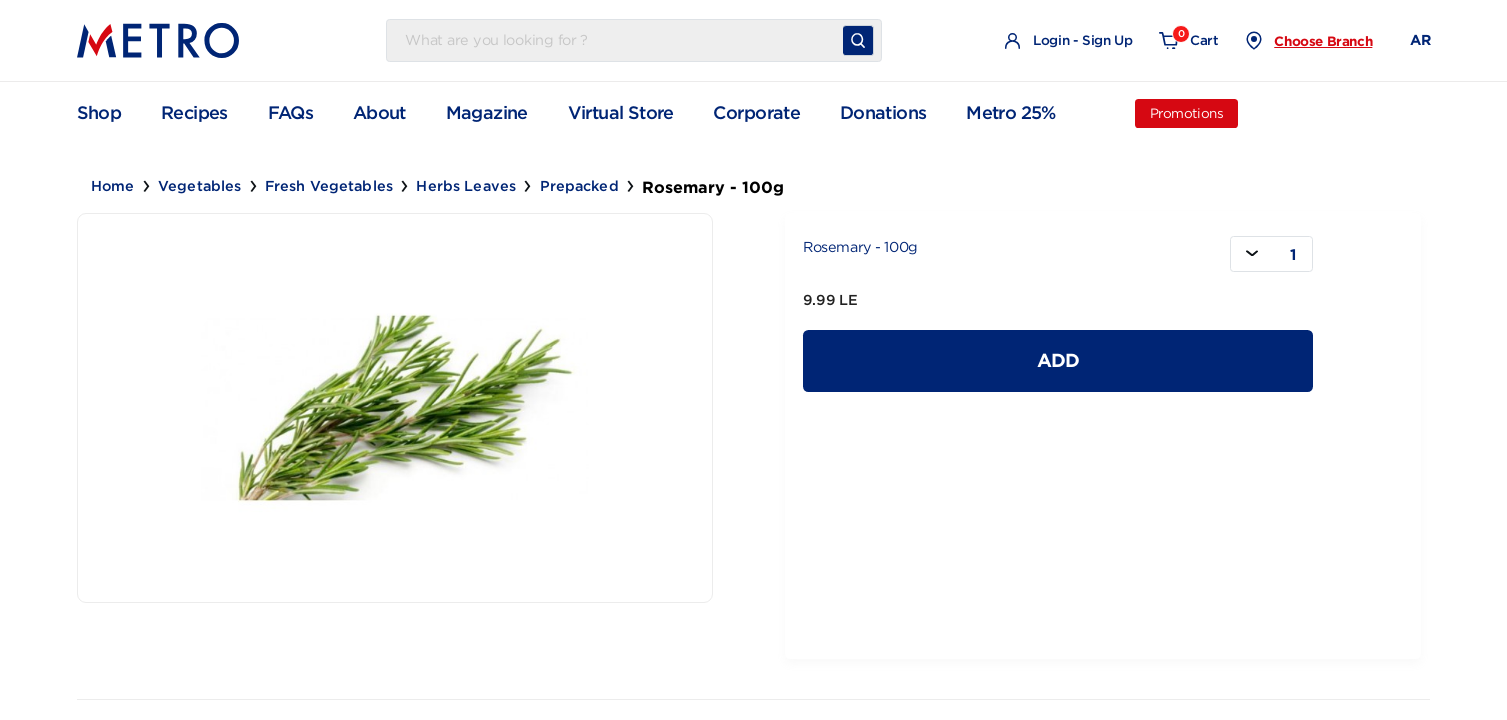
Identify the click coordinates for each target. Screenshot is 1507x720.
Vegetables (199, 186)
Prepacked (579, 186)
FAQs (291, 113)
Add (1058, 360)
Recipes (194, 113)
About (379, 113)
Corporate (756, 113)
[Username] (618, 41)
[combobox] (1271, 254)
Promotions (1187, 113)
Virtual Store (621, 113)
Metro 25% (1011, 113)
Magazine (487, 113)
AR (1420, 40)
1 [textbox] (1293, 254)
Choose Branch (1323, 41)
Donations (883, 113)
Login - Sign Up (1068, 41)
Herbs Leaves (466, 186)
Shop (99, 112)
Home (113, 186)
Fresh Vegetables (329, 186)
